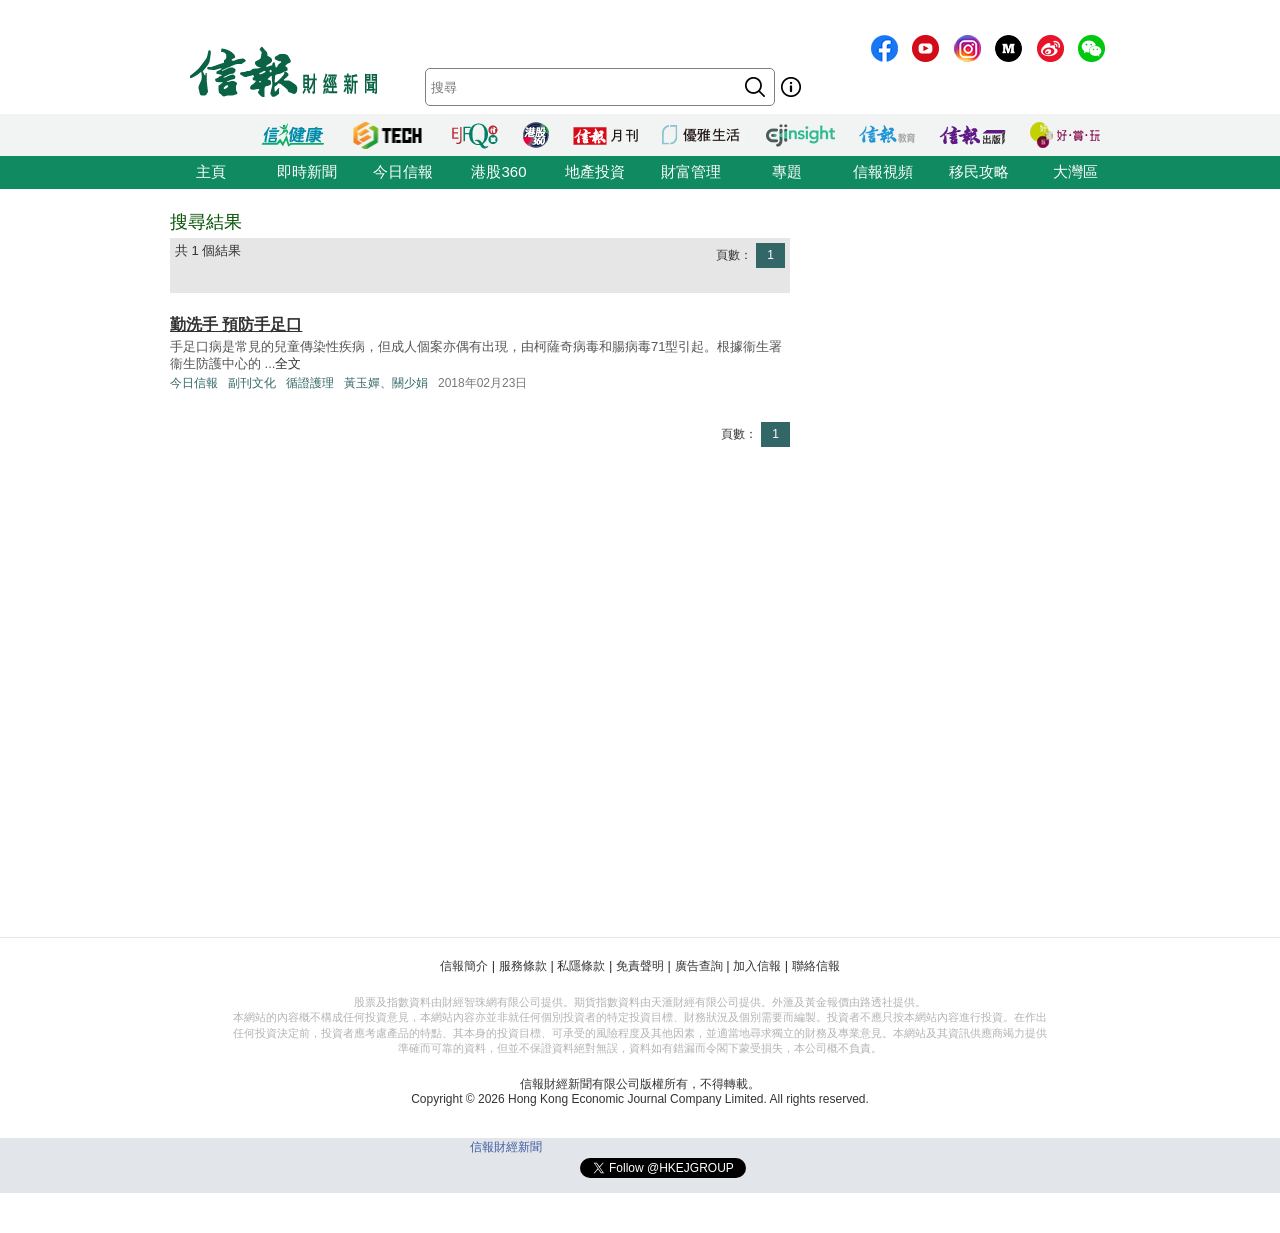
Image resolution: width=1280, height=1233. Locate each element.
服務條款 (523, 966)
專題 (787, 171)
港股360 (498, 171)
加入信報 (757, 966)
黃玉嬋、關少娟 (386, 383)
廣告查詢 (699, 966)
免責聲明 (640, 966)
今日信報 (403, 171)
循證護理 (310, 383)
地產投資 (595, 171)
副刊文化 (252, 383)
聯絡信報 (816, 966)
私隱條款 (581, 966)
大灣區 (1075, 171)
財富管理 (691, 171)
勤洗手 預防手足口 (236, 324)
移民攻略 (979, 171)
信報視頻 (883, 171)
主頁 (211, 171)
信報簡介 (464, 966)
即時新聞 (307, 171)
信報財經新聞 (506, 1147)
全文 (288, 363)
